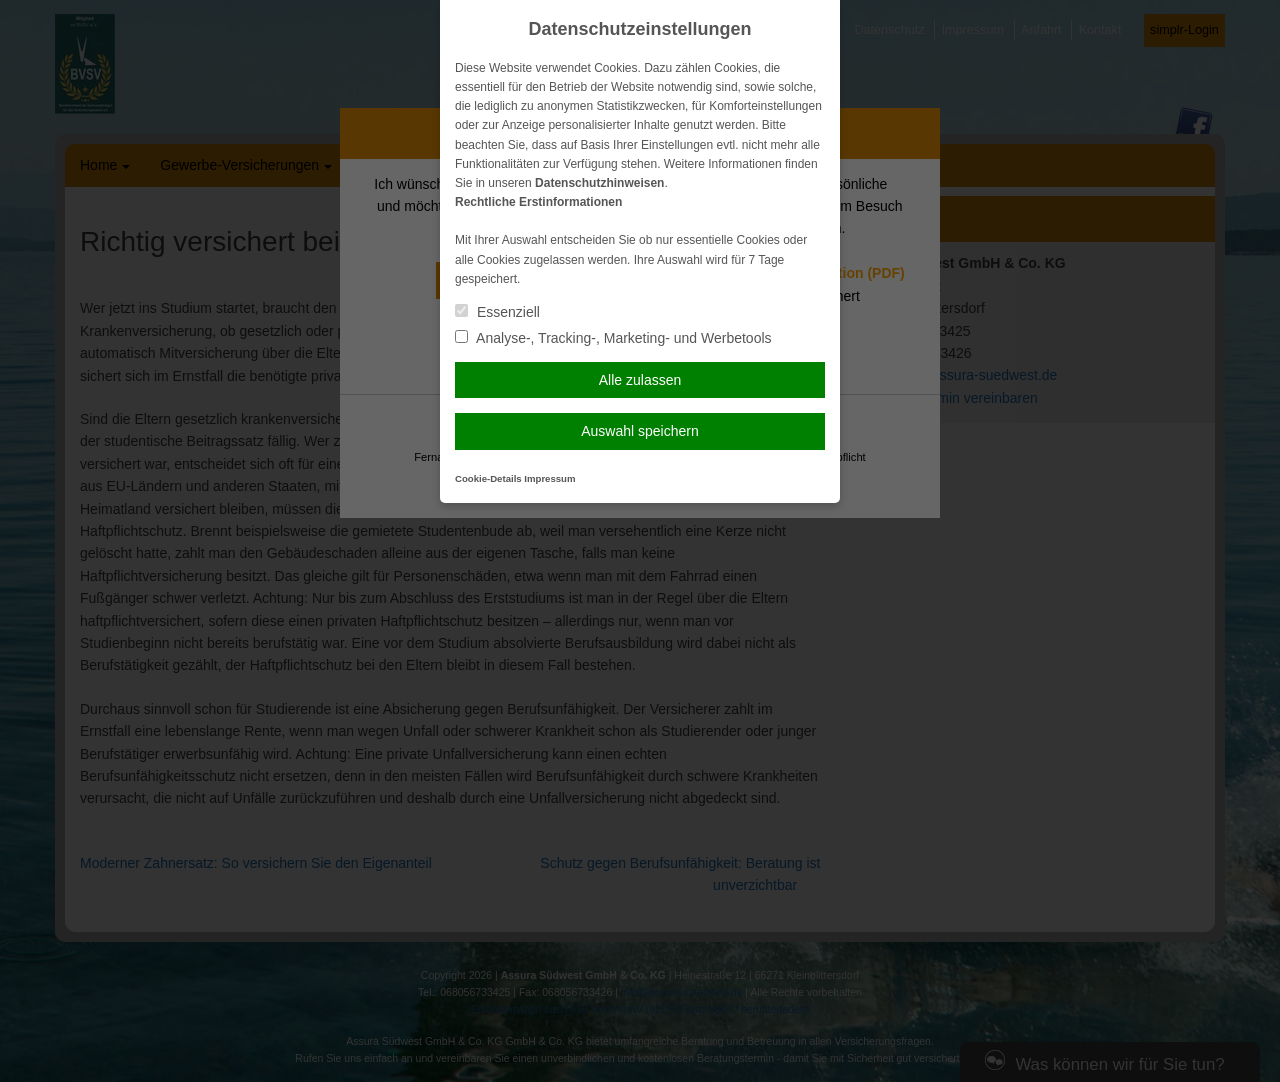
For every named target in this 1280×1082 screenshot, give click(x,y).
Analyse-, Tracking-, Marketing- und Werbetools (613, 338)
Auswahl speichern (640, 431)
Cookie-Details (488, 478)
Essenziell (497, 312)
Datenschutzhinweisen (599, 183)
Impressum (549, 478)
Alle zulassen (640, 380)
